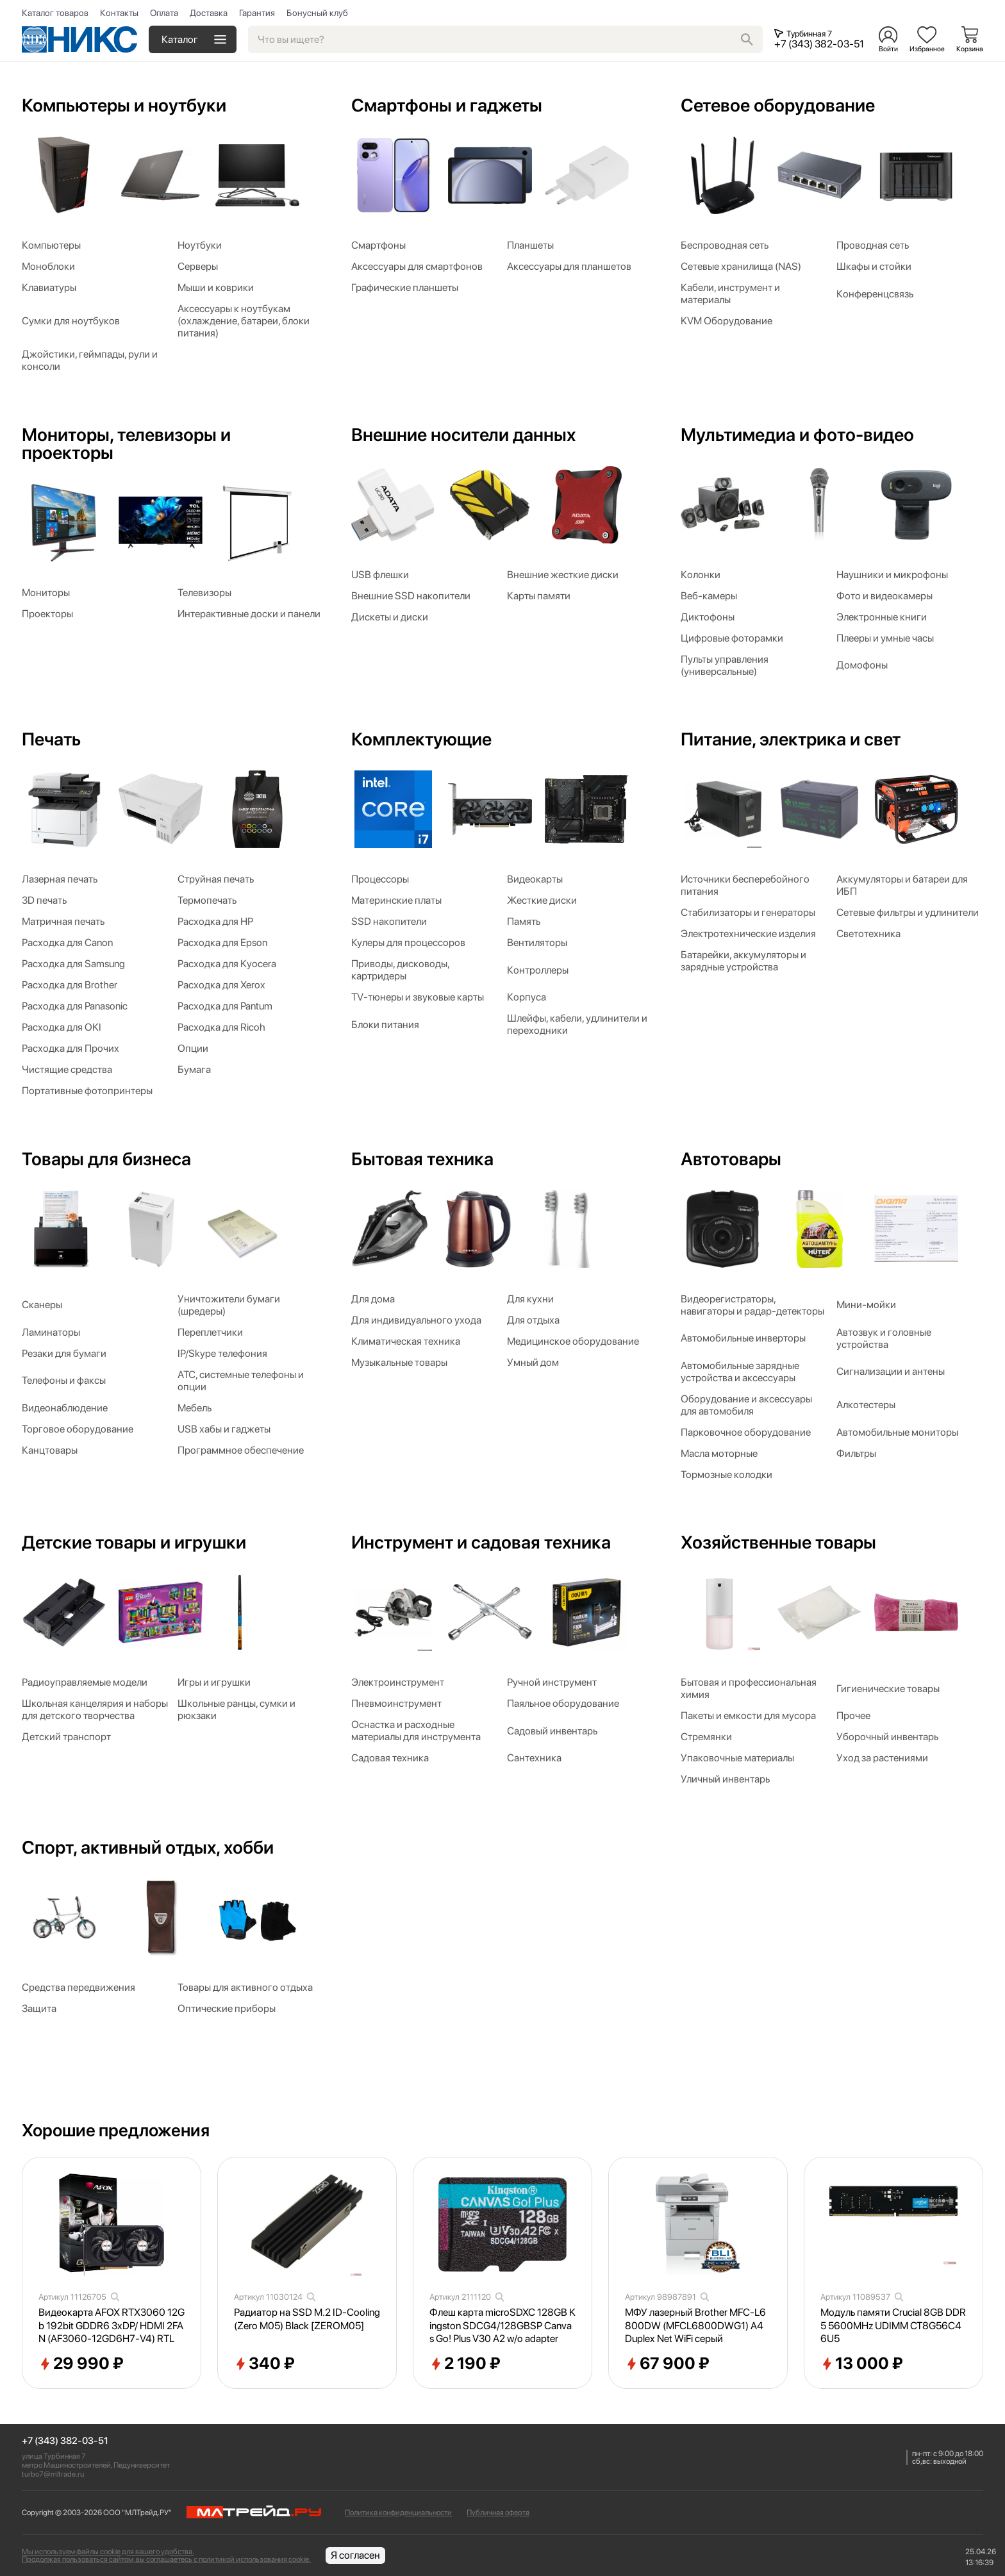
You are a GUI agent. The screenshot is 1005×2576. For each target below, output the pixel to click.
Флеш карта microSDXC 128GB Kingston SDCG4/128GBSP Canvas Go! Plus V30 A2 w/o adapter (502, 2325)
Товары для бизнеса (106, 1159)
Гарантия (257, 13)
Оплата (164, 13)
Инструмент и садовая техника (481, 1542)
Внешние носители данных (463, 435)
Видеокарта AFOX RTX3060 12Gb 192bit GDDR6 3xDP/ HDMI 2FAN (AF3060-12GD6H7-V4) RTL (111, 2325)
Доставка (209, 13)
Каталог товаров (55, 13)
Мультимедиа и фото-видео (797, 435)
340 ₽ (264, 2364)
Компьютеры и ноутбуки (124, 105)
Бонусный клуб (317, 13)
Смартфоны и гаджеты (446, 105)
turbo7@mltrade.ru (53, 2474)
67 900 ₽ (667, 2364)
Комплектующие (421, 739)
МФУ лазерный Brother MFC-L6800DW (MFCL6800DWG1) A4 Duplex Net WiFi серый (695, 2325)
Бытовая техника (422, 1159)
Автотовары (731, 1159)
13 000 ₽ (861, 2364)
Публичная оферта (498, 2512)
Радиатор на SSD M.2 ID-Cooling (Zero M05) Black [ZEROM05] (307, 2319)
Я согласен (355, 2555)
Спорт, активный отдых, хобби (148, 1847)
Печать (51, 739)
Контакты (119, 13)
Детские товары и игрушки (134, 1542)
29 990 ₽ (81, 2364)
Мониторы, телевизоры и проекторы (126, 443)
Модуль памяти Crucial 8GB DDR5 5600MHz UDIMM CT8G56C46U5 (893, 2325)
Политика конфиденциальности (398, 2512)
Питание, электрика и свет (791, 739)
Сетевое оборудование (778, 105)
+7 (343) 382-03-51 (65, 2441)
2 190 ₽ (465, 2364)
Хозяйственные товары (778, 1542)
